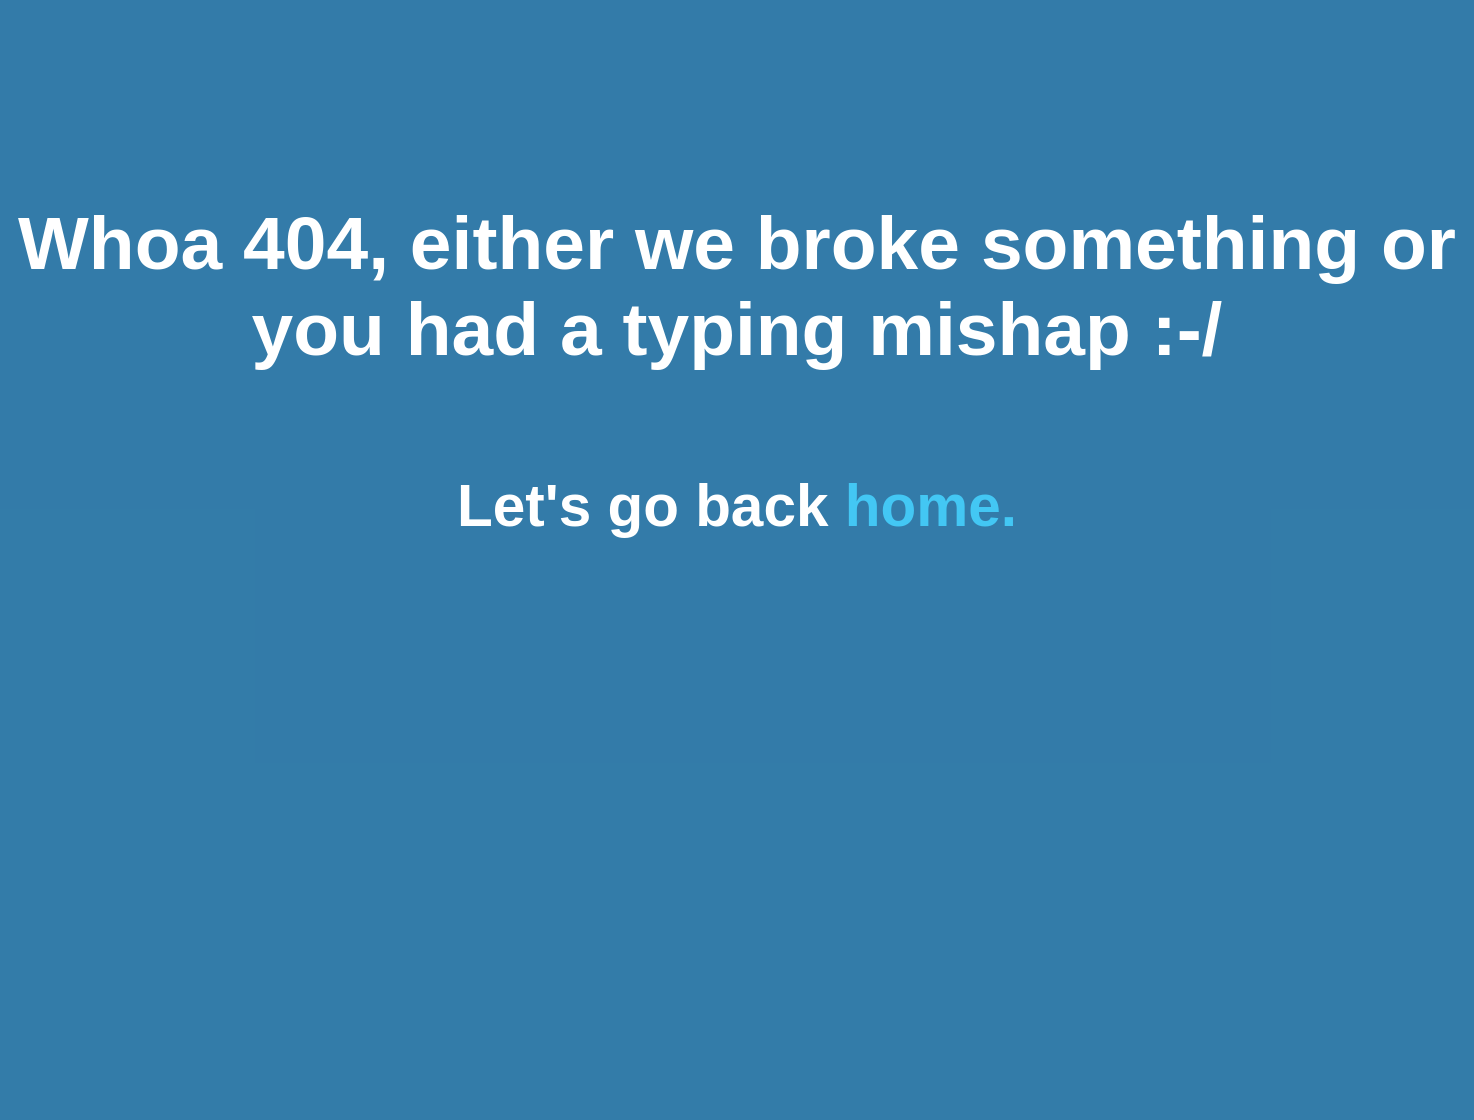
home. (931, 505)
